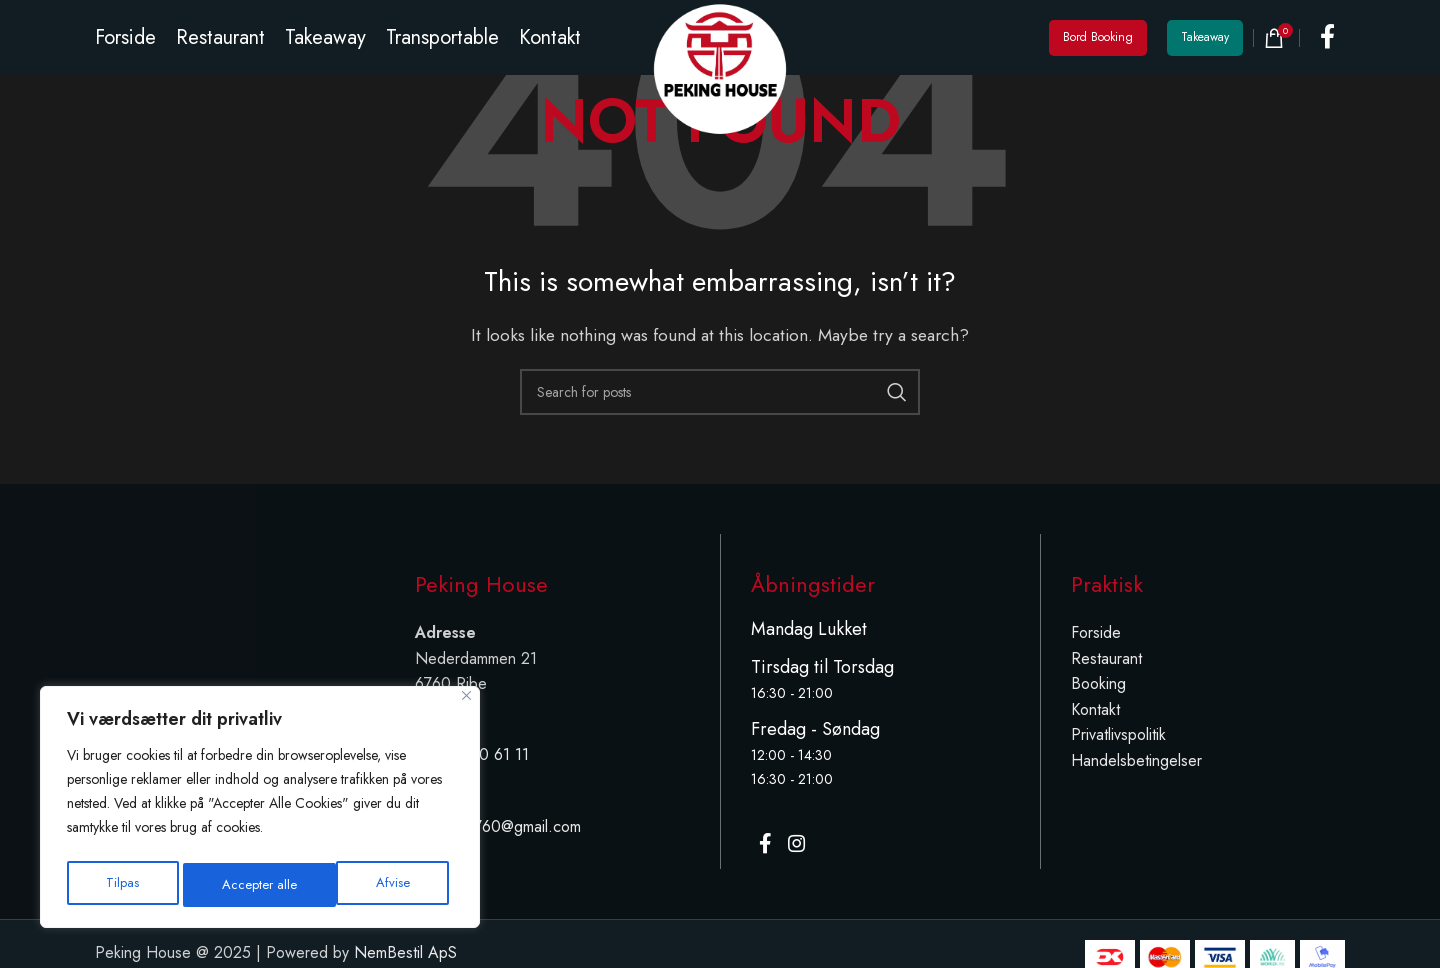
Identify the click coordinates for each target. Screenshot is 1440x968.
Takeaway (1205, 50)
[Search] (720, 392)
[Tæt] (466, 703)
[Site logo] (720, 79)
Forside (1096, 632)
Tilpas (121, 885)
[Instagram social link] (806, 849)
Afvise (239, 885)
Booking (1098, 683)
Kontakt (1095, 709)
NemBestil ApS (405, 955)
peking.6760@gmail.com (498, 826)
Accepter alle (377, 885)
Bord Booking (1098, 50)
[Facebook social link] (1327, 50)
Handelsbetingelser (1136, 760)
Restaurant (1106, 658)
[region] (260, 811)
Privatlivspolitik (1118, 734)
